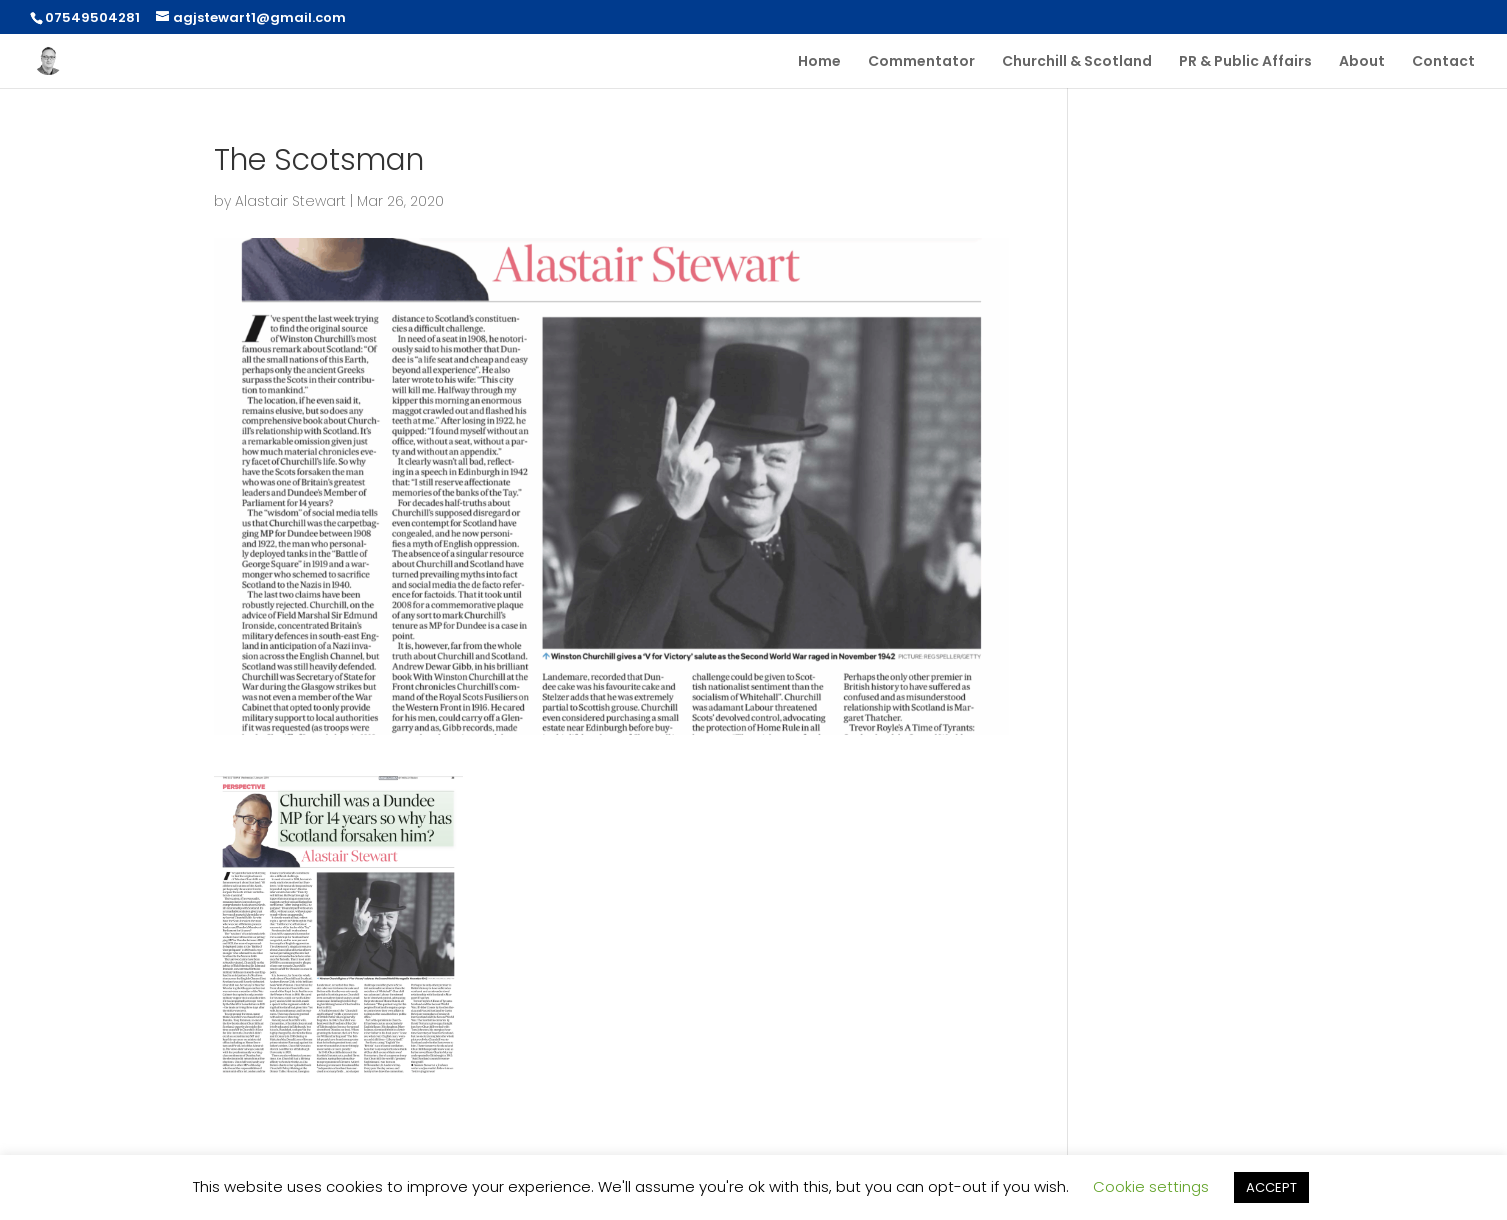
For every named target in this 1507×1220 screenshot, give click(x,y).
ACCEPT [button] (1271, 1187)
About (1362, 62)
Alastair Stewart (290, 201)
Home (819, 62)
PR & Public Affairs (1245, 62)
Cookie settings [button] (1151, 1186)
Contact (1443, 62)
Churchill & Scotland (1077, 62)
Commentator (921, 62)
